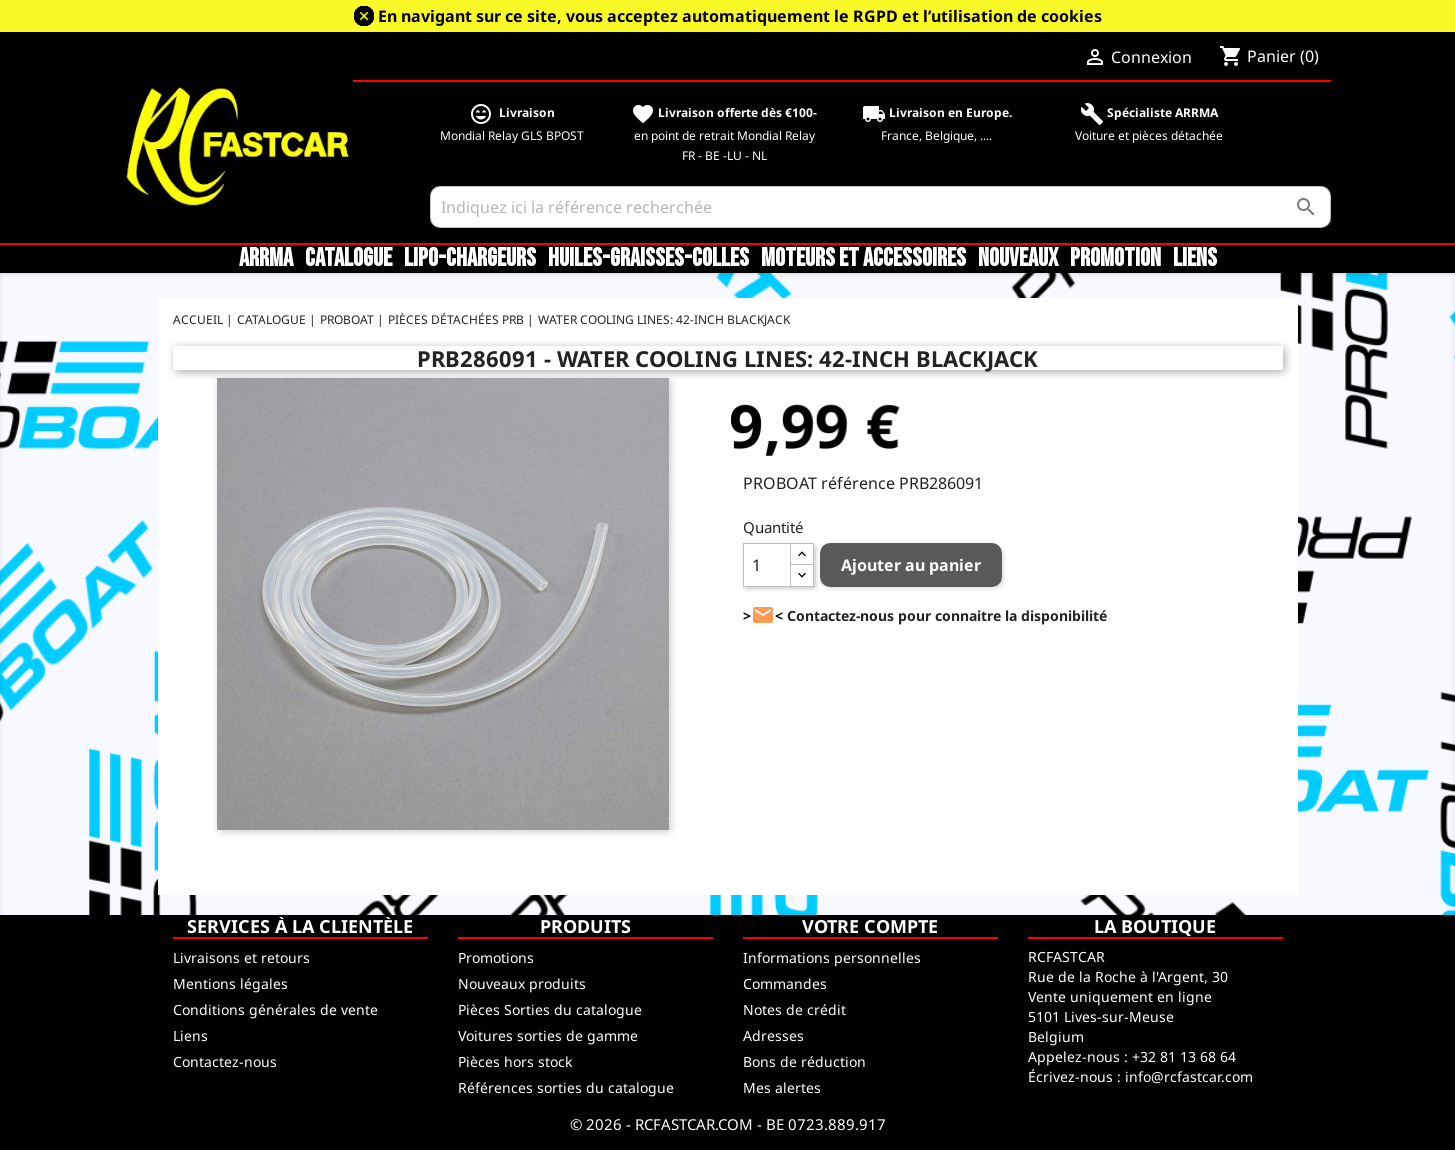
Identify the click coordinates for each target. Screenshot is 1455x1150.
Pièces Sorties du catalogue (550, 1009)
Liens (1195, 259)
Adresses (773, 1035)
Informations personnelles (832, 957)
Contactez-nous (225, 1061)
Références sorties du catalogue (566, 1087)
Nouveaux (1018, 259)
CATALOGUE (348, 259)
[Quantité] (767, 565)
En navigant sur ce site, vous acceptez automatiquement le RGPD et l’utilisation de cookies (740, 16)
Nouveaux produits (522, 983)
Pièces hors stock (515, 1061)
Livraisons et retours (241, 957)
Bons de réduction (804, 1061)
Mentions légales (230, 983)
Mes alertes (782, 1087)
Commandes (785, 983)
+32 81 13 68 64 (1184, 1056)
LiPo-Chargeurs (470, 259)
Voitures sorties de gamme (548, 1035)
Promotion (1115, 259)
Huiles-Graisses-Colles (648, 259)
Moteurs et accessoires (863, 259)
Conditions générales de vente (275, 1009)
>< (763, 615)
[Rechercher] (880, 207)
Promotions (496, 957)
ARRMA (266, 259)
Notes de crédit (794, 1009)
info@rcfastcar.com (1189, 1076)
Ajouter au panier (911, 565)
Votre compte (870, 926)
